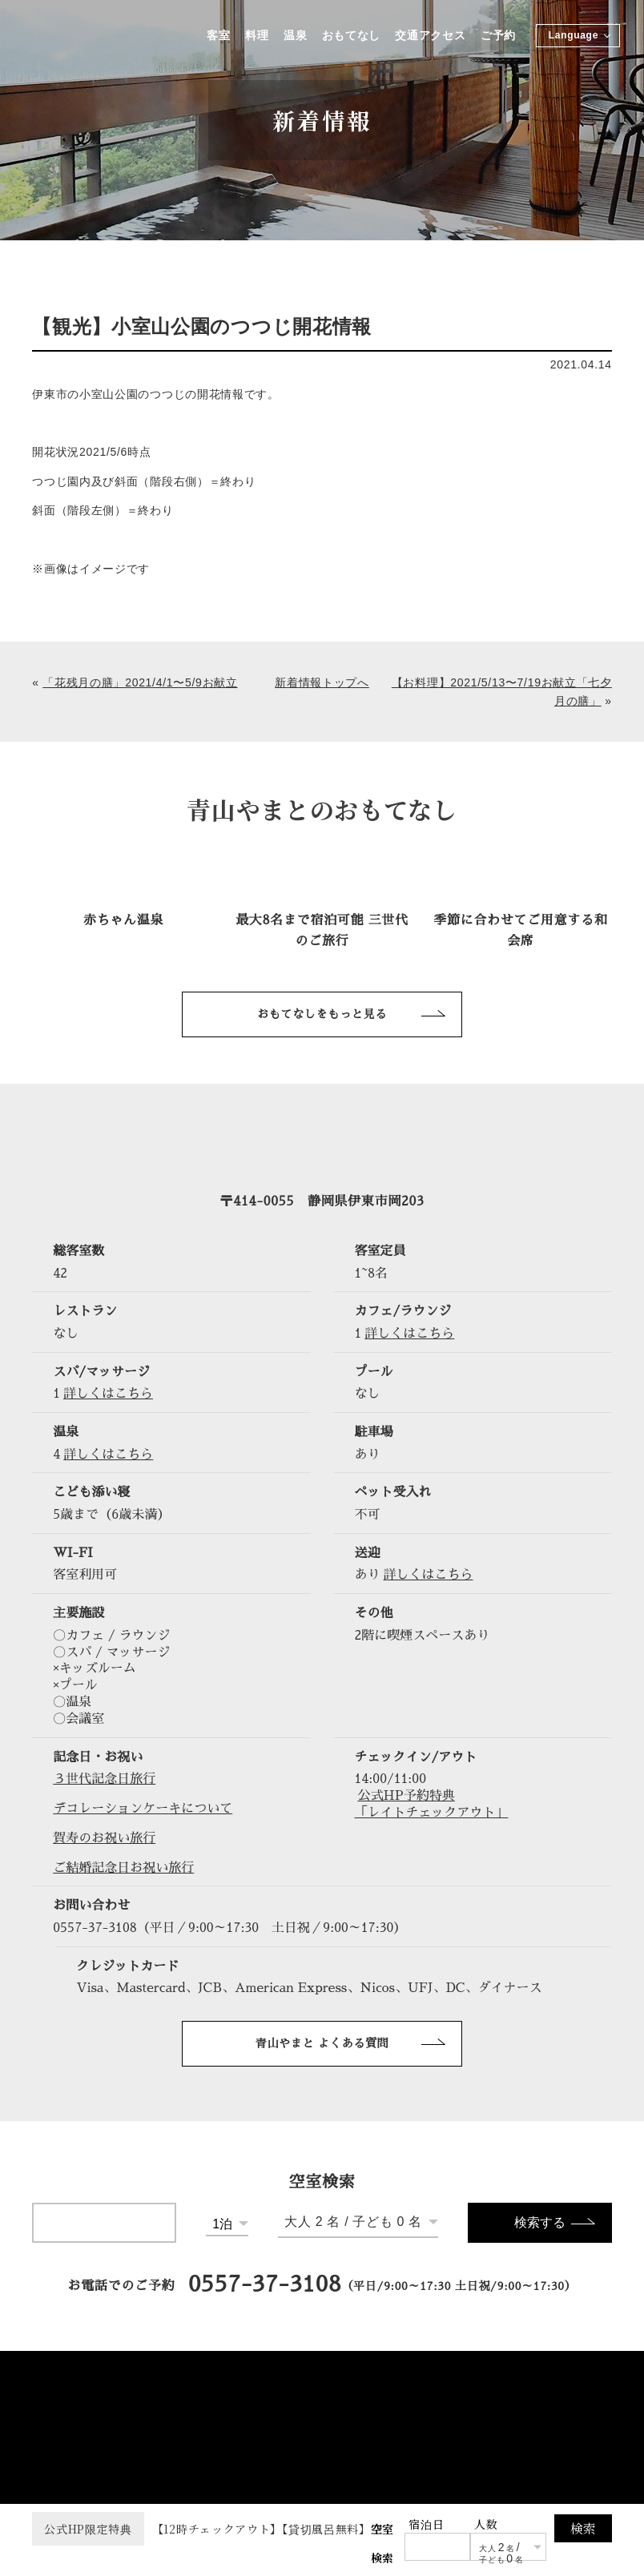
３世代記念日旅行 (104, 1779)
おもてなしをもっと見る (322, 1014)
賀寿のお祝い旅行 (104, 1838)
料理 (256, 36)
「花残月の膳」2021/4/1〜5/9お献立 (139, 682)
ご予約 (498, 36)
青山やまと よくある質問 (322, 2043)
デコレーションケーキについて (142, 1808)
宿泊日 (426, 2524)
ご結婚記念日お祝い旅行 (123, 1868)
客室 (217, 36)
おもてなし (350, 36)
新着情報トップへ (322, 682)
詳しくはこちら (409, 1333)
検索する (540, 2222)
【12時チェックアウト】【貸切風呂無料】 (201, 2529)
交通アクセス (430, 36)
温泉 (294, 36)
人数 (485, 2524)
